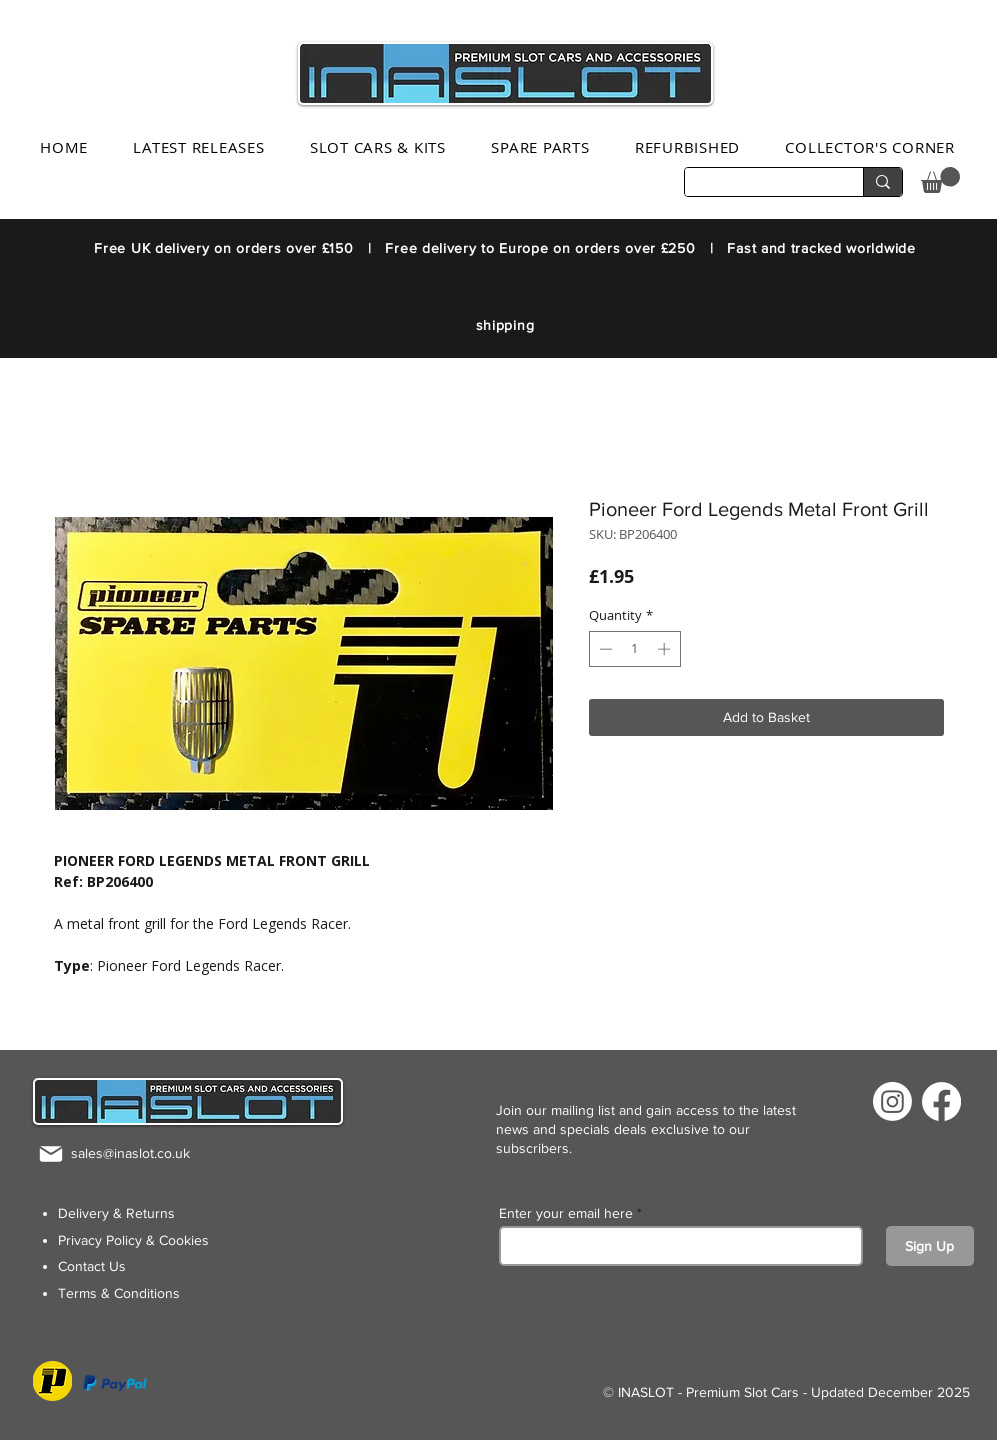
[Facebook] (941, 1101)
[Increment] (666, 649)
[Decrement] (604, 649)
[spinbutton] (634, 649)
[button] (940, 180)
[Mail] (51, 1153)
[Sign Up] (930, 1246)
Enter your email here (566, 1213)
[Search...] (759, 184)
